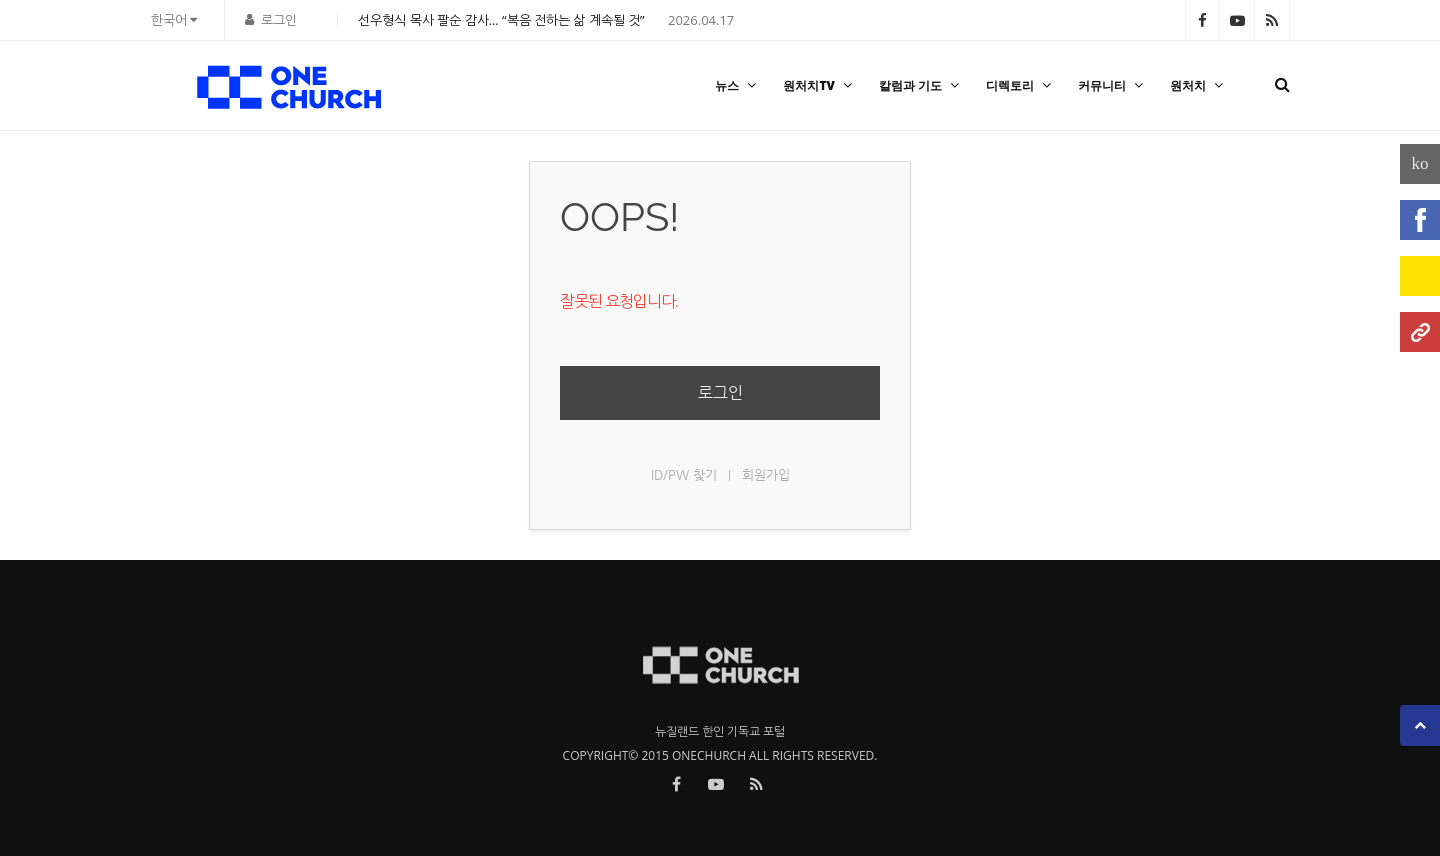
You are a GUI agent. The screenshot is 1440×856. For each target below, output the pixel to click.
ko (1420, 163)
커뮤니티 (1113, 85)
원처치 (1199, 85)
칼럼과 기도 (921, 85)
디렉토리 (1021, 85)
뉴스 (738, 85)
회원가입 (766, 474)
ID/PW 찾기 (684, 474)
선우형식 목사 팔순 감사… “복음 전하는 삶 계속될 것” (501, 20)
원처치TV (819, 85)
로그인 (279, 20)
